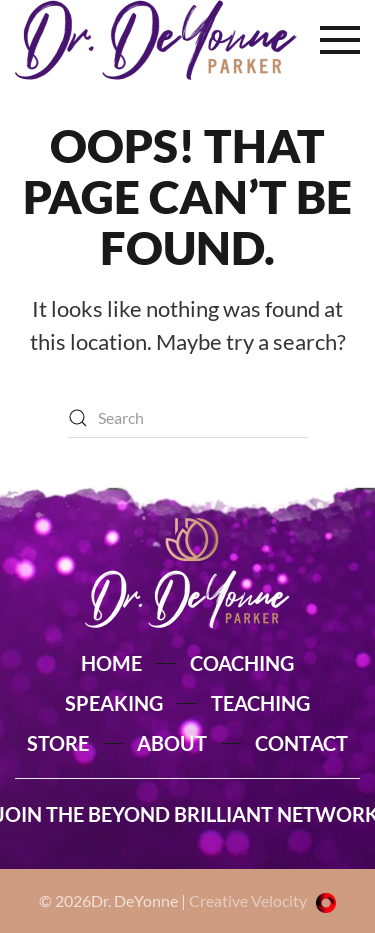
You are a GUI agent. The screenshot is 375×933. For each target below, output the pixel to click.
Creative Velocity (262, 900)
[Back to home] (156, 40)
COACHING (242, 663)
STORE (58, 743)
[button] (340, 40)
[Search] (188, 418)
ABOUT (172, 743)
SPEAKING (114, 703)
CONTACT (301, 743)
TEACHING (260, 703)
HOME (111, 663)
